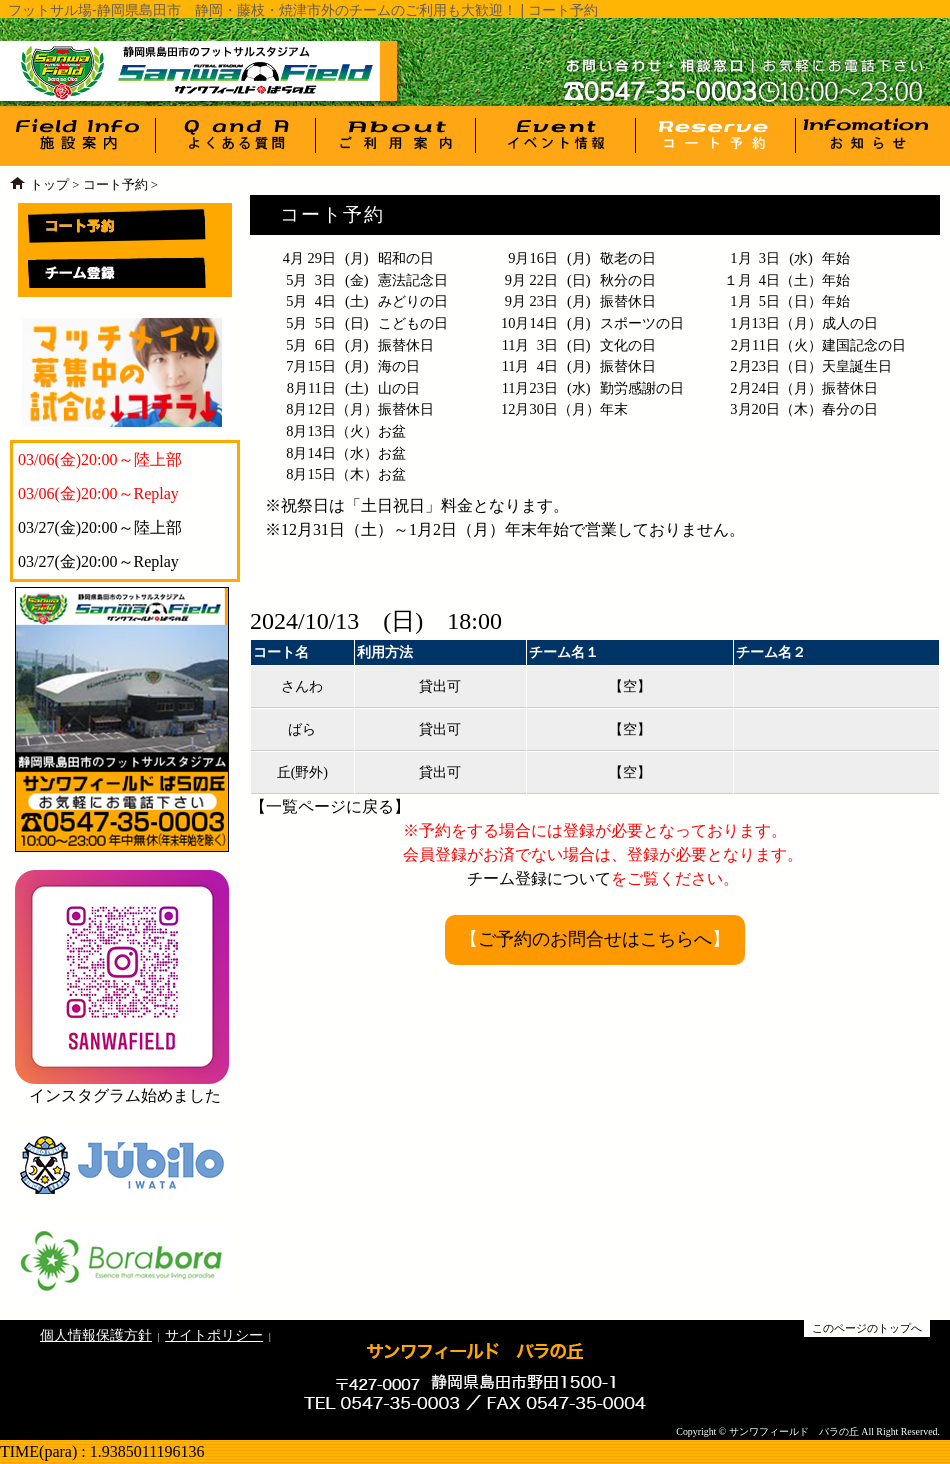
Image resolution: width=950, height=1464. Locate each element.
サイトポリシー (214, 1335)
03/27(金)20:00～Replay (98, 561)
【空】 (630, 686)
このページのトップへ (867, 1328)
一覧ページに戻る (330, 806)
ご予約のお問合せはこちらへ (595, 939)
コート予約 (115, 185)
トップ (49, 185)
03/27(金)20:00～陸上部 (100, 527)
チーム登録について (539, 878)
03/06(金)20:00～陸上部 (100, 459)
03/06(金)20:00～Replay (98, 493)
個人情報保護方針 (96, 1335)
